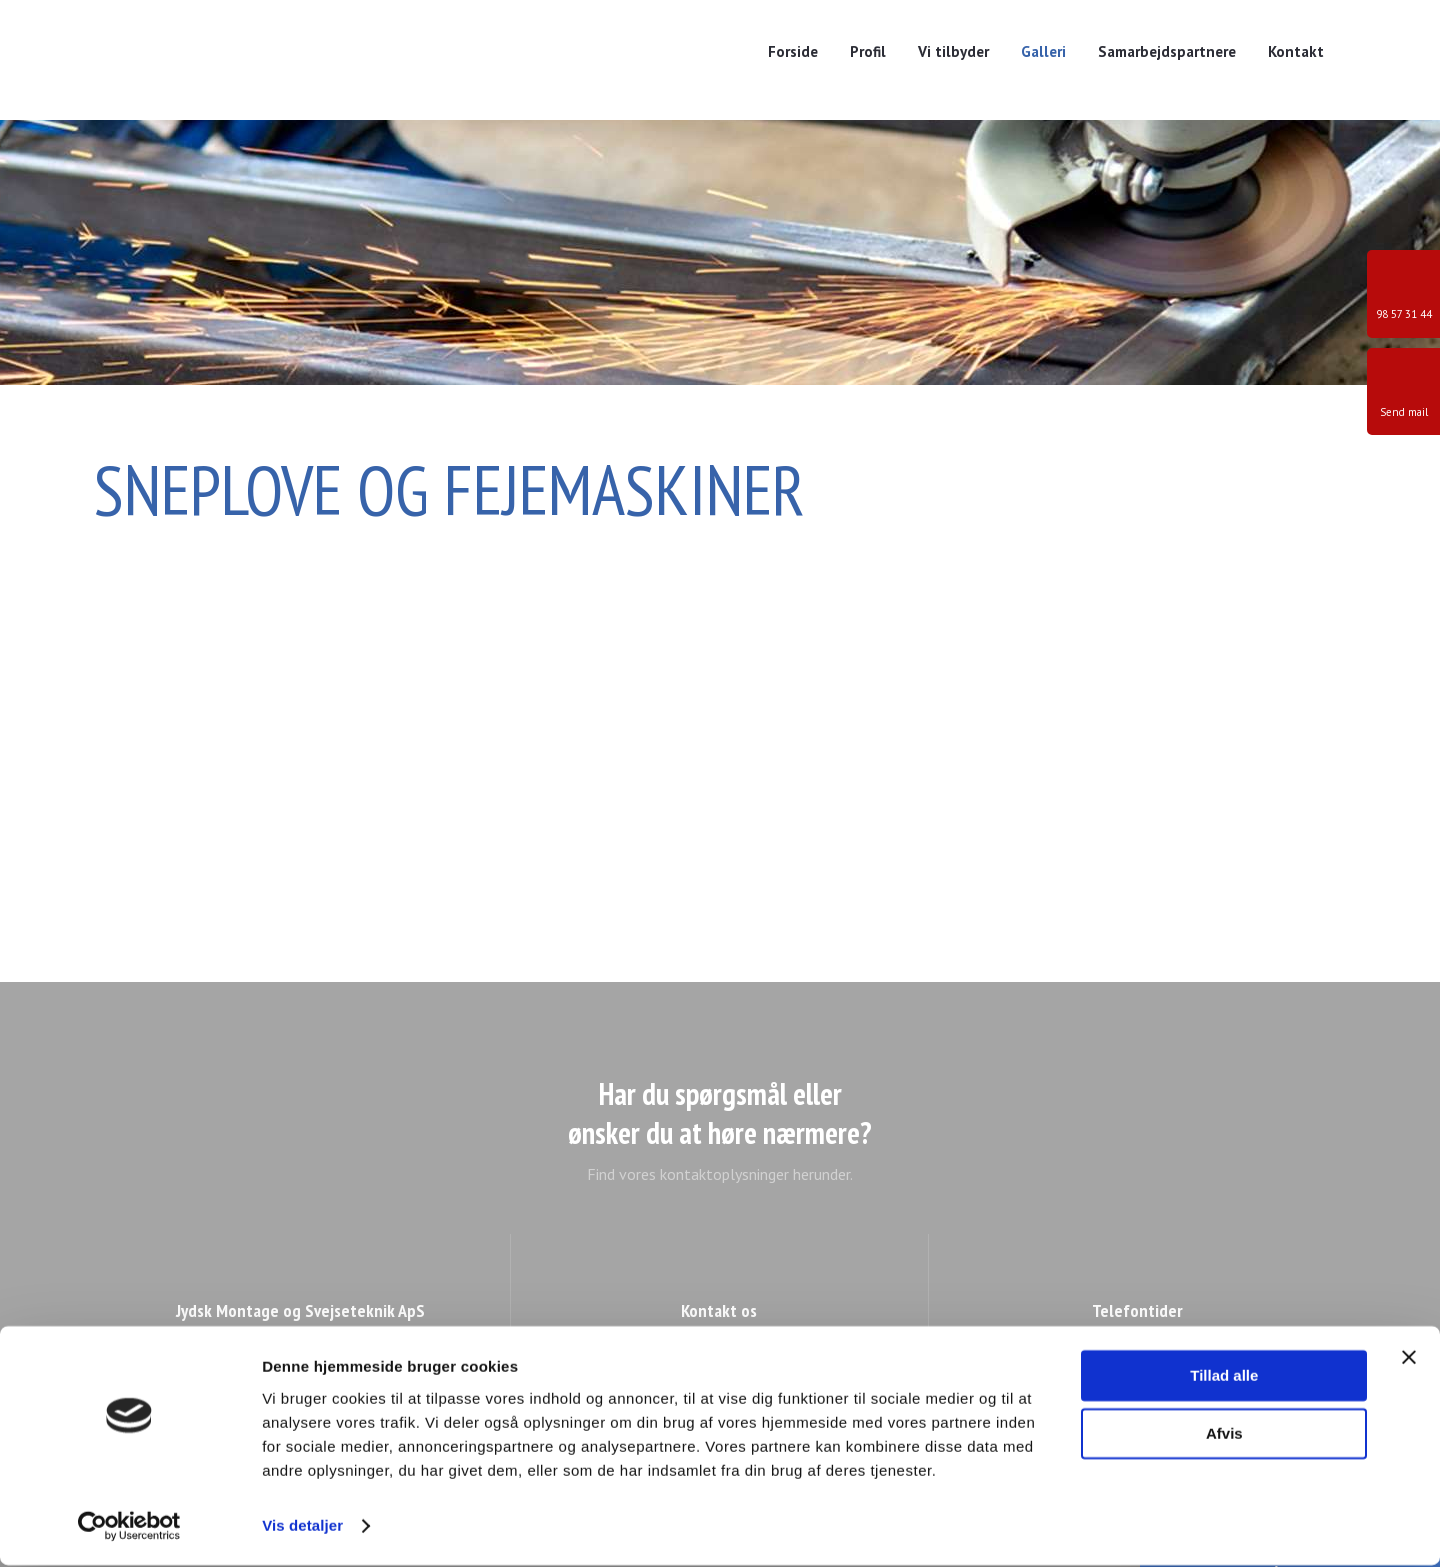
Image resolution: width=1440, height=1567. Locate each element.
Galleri (1043, 51)
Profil (868, 51)
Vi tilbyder (953, 51)
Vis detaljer (302, 1527)
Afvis (1224, 1435)
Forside (793, 51)
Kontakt (1296, 51)
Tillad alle (1224, 1377)
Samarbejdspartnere (1167, 51)
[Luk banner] (1409, 1359)
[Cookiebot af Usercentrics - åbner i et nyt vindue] (129, 1528)
